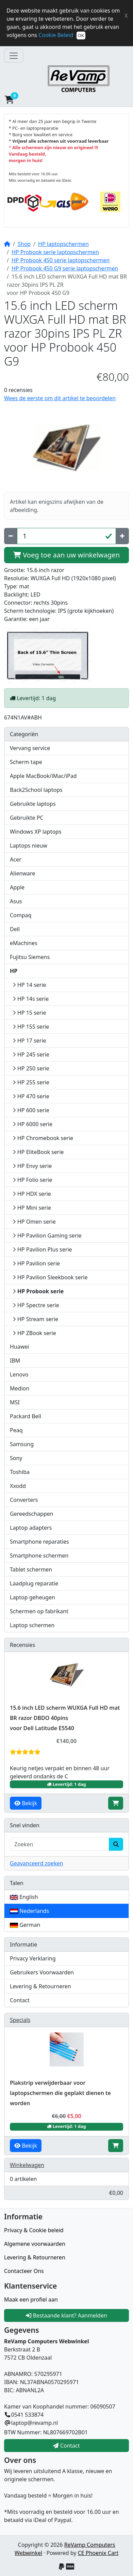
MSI (15, 1402)
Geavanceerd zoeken (36, 1863)
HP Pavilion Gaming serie (47, 1235)
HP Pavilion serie (36, 1263)
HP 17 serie (29, 1040)
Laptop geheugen (32, 1597)
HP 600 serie (31, 1110)
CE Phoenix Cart (98, 2553)
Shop (24, 244)
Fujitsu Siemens (30, 957)
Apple (17, 887)
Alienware (22, 873)
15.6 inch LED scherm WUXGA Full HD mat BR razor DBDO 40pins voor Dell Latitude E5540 (65, 1718)
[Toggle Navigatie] (13, 56)
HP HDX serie (32, 1193)
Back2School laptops (36, 790)
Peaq (16, 1430)
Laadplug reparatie (34, 1583)
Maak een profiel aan (31, 2299)
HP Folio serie (32, 1180)
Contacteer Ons (24, 2271)
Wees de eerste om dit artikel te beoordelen (60, 398)
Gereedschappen (31, 1513)
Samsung (22, 1444)
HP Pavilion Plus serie (42, 1249)
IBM (15, 1360)
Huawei (19, 1346)
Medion (19, 1388)
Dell (15, 929)
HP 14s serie (31, 998)
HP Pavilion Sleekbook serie (50, 1277)
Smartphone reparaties (39, 1541)
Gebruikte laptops (33, 803)
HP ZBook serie (34, 1333)
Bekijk (25, 1803)
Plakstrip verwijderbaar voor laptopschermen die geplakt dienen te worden (60, 2093)
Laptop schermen (32, 1625)
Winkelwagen (27, 2165)
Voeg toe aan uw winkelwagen (66, 554)
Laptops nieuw (28, 845)
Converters (24, 1500)
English (24, 1897)
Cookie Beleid (55, 35)
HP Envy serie (32, 1166)
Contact (20, 2000)
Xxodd (18, 1486)
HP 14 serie (29, 985)
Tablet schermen (31, 1569)
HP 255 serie (31, 1082)
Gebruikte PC (26, 817)
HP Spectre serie (36, 1305)
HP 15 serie (29, 1012)
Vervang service (30, 748)
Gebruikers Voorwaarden (42, 1972)
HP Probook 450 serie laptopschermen (61, 260)
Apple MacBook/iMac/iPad (43, 776)
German (25, 1925)
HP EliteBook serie (38, 1152)
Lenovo (19, 1374)
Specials (20, 2020)
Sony (16, 1458)
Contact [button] (66, 2445)
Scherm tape (26, 762)
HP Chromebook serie (43, 1138)
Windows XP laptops (36, 831)
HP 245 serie (31, 1054)
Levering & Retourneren (40, 1986)
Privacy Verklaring (33, 1958)
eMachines (23, 943)
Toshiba (20, 1472)
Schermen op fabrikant (39, 1611)
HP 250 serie (31, 1068)
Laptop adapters (31, 1527)
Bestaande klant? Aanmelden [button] (66, 2315)
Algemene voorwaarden (34, 2244)
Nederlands (29, 1911)
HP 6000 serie (32, 1124)
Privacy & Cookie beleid (34, 2230)
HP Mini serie (32, 1207)
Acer (15, 859)
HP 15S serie (31, 1026)
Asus (16, 901)
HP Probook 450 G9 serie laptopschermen (65, 268)
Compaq (20, 915)
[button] (65, 99)
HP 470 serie (31, 1096)
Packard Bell (25, 1416)
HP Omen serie (34, 1221)
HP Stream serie (35, 1319)
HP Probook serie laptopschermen (55, 252)
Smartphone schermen (39, 1555)
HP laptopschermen (63, 244)
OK (81, 35)
